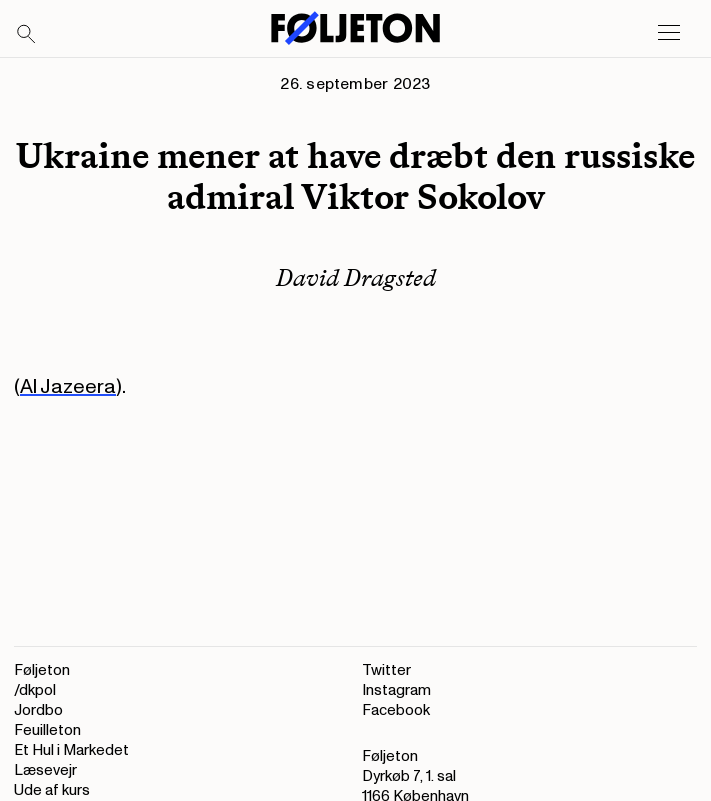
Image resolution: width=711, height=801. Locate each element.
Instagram (396, 690)
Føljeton (42, 670)
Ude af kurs (52, 790)
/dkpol (35, 690)
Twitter (386, 670)
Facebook (396, 710)
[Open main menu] (669, 33)
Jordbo (38, 710)
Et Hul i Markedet (71, 750)
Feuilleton (47, 730)
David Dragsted (356, 277)
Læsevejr (45, 770)
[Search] (27, 35)
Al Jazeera (68, 387)
